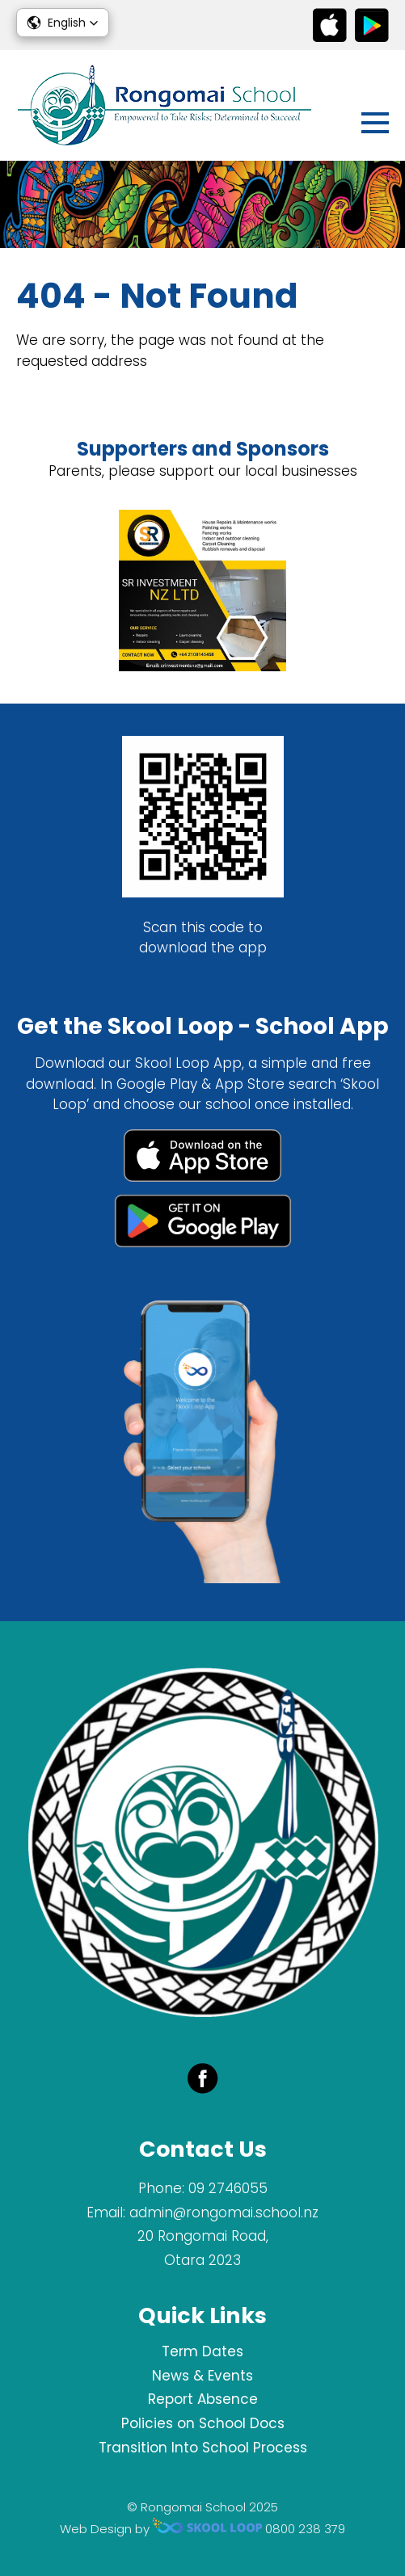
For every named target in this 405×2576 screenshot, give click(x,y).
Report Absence (203, 2399)
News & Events (202, 2375)
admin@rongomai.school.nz (224, 2212)
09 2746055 (228, 2188)
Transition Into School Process (203, 2447)
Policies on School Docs (203, 2423)
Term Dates (202, 2351)
